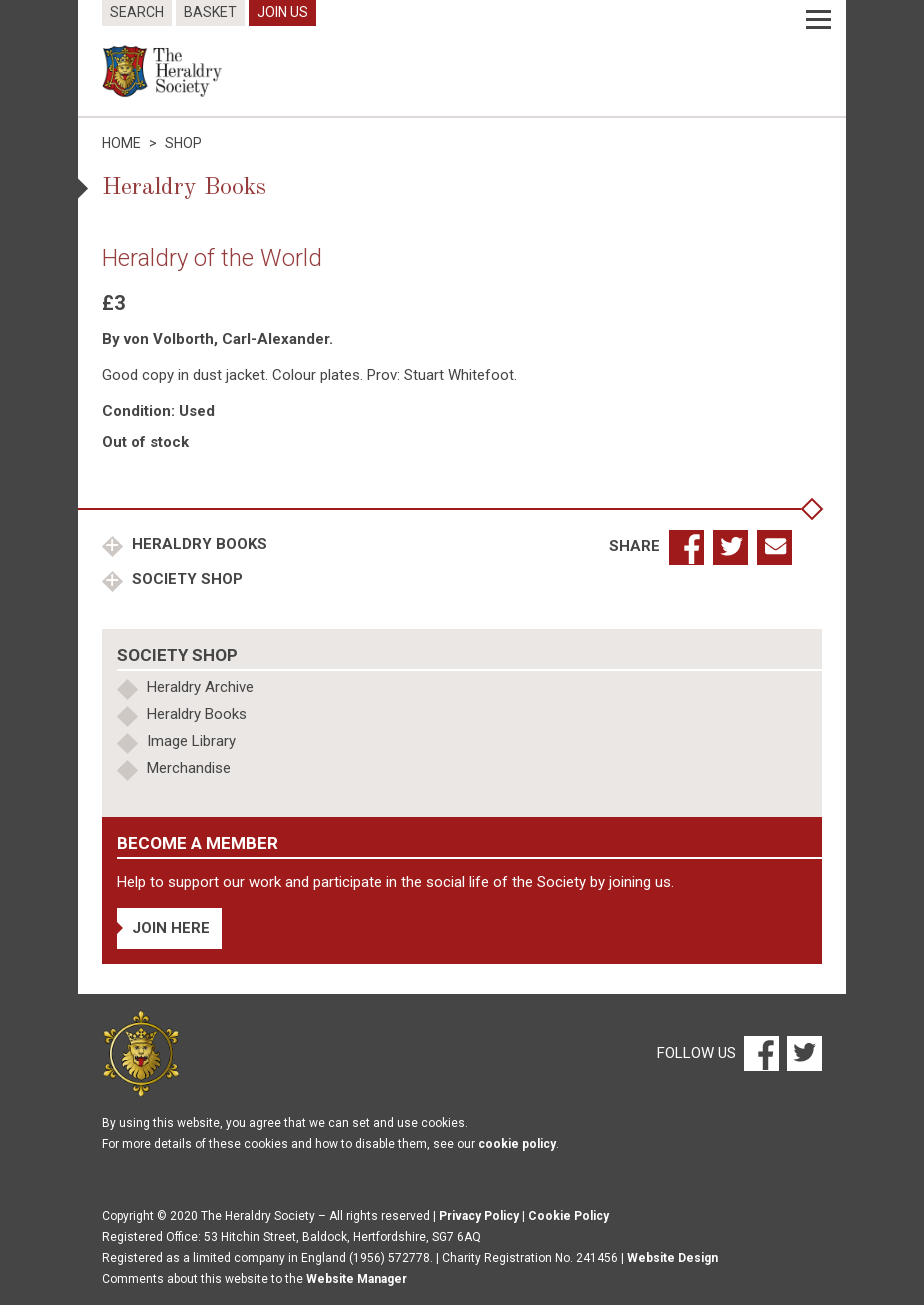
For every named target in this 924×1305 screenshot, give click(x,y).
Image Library (191, 741)
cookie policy (517, 1144)
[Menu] (818, 20)
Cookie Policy (568, 1216)
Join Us (282, 12)
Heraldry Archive (200, 687)
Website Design (672, 1258)
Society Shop (185, 579)
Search (137, 12)
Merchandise (189, 768)
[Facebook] (760, 1053)
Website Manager (356, 1279)
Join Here (171, 928)
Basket (210, 12)
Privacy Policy (479, 1216)
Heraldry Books (197, 544)
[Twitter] (802, 1053)
